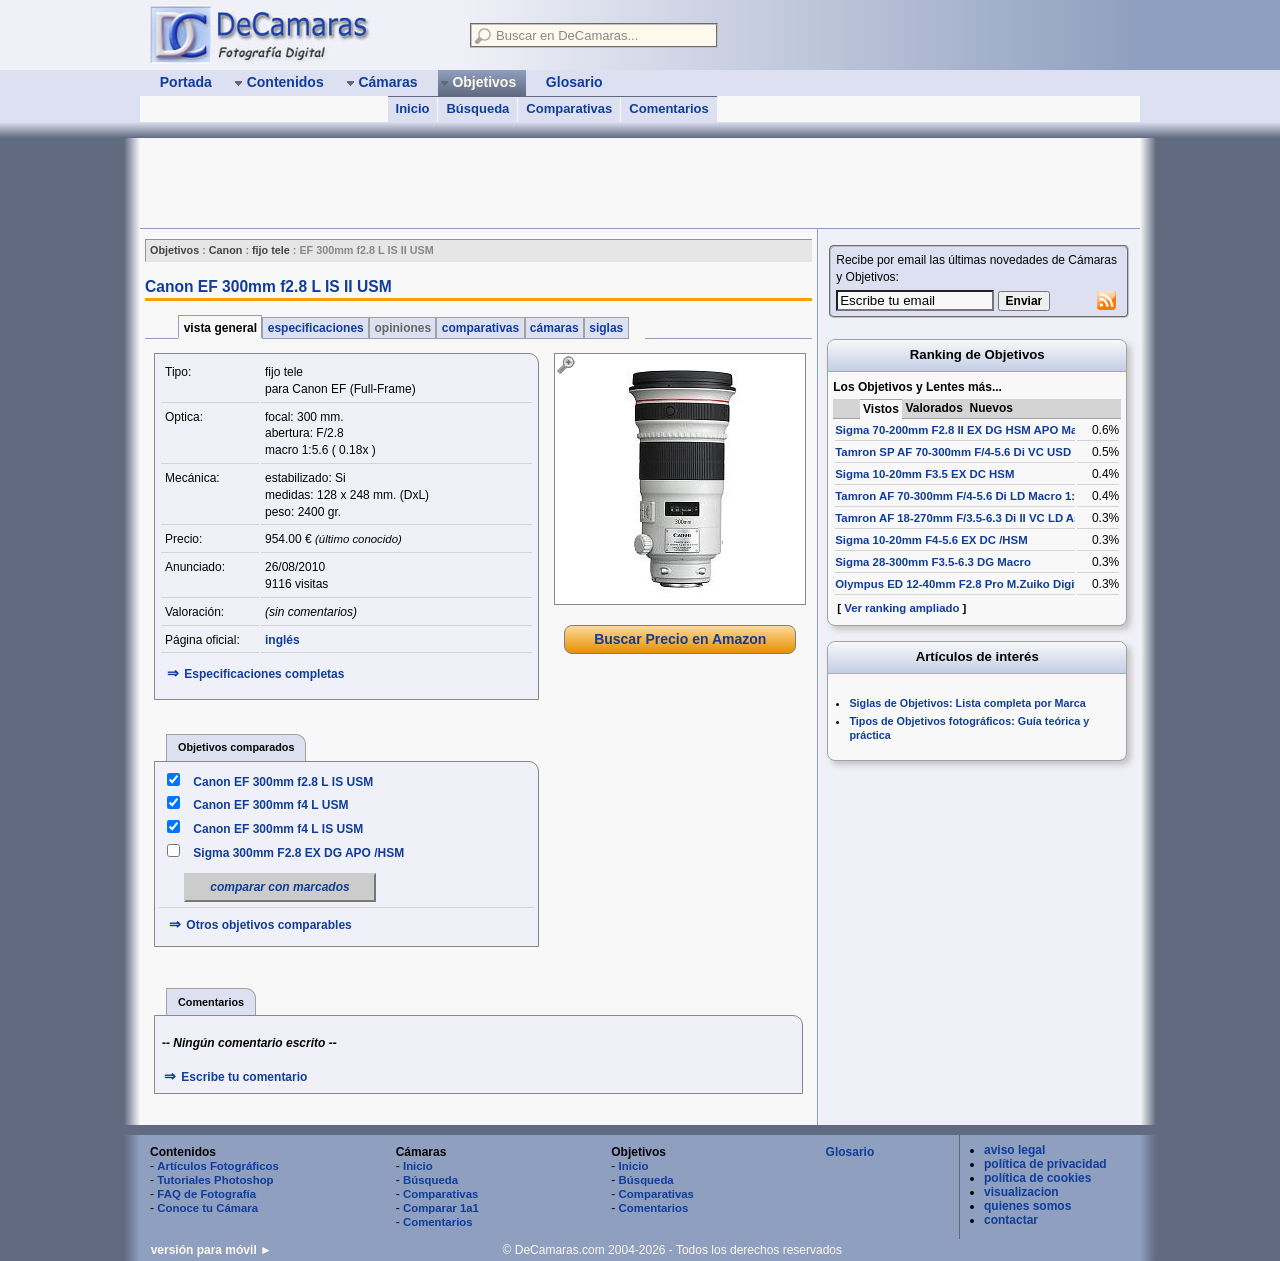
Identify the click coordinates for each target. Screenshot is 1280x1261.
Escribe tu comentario (244, 1077)
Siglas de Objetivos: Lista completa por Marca (967, 703)
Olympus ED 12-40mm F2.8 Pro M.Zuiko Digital (961, 584)
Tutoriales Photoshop (215, 1180)
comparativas (480, 328)
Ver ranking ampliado (901, 608)
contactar (1011, 1220)
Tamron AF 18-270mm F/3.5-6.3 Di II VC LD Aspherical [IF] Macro (1008, 518)
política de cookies (1037, 1178)
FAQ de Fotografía (206, 1194)
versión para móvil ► (211, 1250)
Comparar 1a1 (441, 1208)
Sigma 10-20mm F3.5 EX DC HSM (924, 474)
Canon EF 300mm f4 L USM (270, 805)
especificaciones (315, 328)
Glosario (850, 1152)
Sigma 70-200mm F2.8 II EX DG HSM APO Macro (965, 430)
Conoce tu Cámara (207, 1208)
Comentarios (668, 108)
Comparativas (569, 108)
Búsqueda (477, 108)
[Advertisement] (504, 183)
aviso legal (1014, 1150)
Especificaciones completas (264, 674)
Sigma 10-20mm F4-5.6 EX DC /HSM (931, 540)
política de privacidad (1045, 1164)
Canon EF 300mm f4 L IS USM (278, 829)
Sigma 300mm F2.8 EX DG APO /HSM (298, 853)
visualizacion (1021, 1192)
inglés (282, 640)
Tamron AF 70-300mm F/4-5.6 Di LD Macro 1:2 (958, 496)
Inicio (413, 108)
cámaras (554, 328)
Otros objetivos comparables (268, 925)
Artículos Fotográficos (218, 1166)
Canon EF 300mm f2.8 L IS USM (283, 782)
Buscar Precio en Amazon (680, 639)
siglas (606, 328)
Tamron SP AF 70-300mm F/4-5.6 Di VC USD (953, 452)
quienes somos (1027, 1206)
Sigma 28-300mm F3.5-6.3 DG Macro (933, 562)
